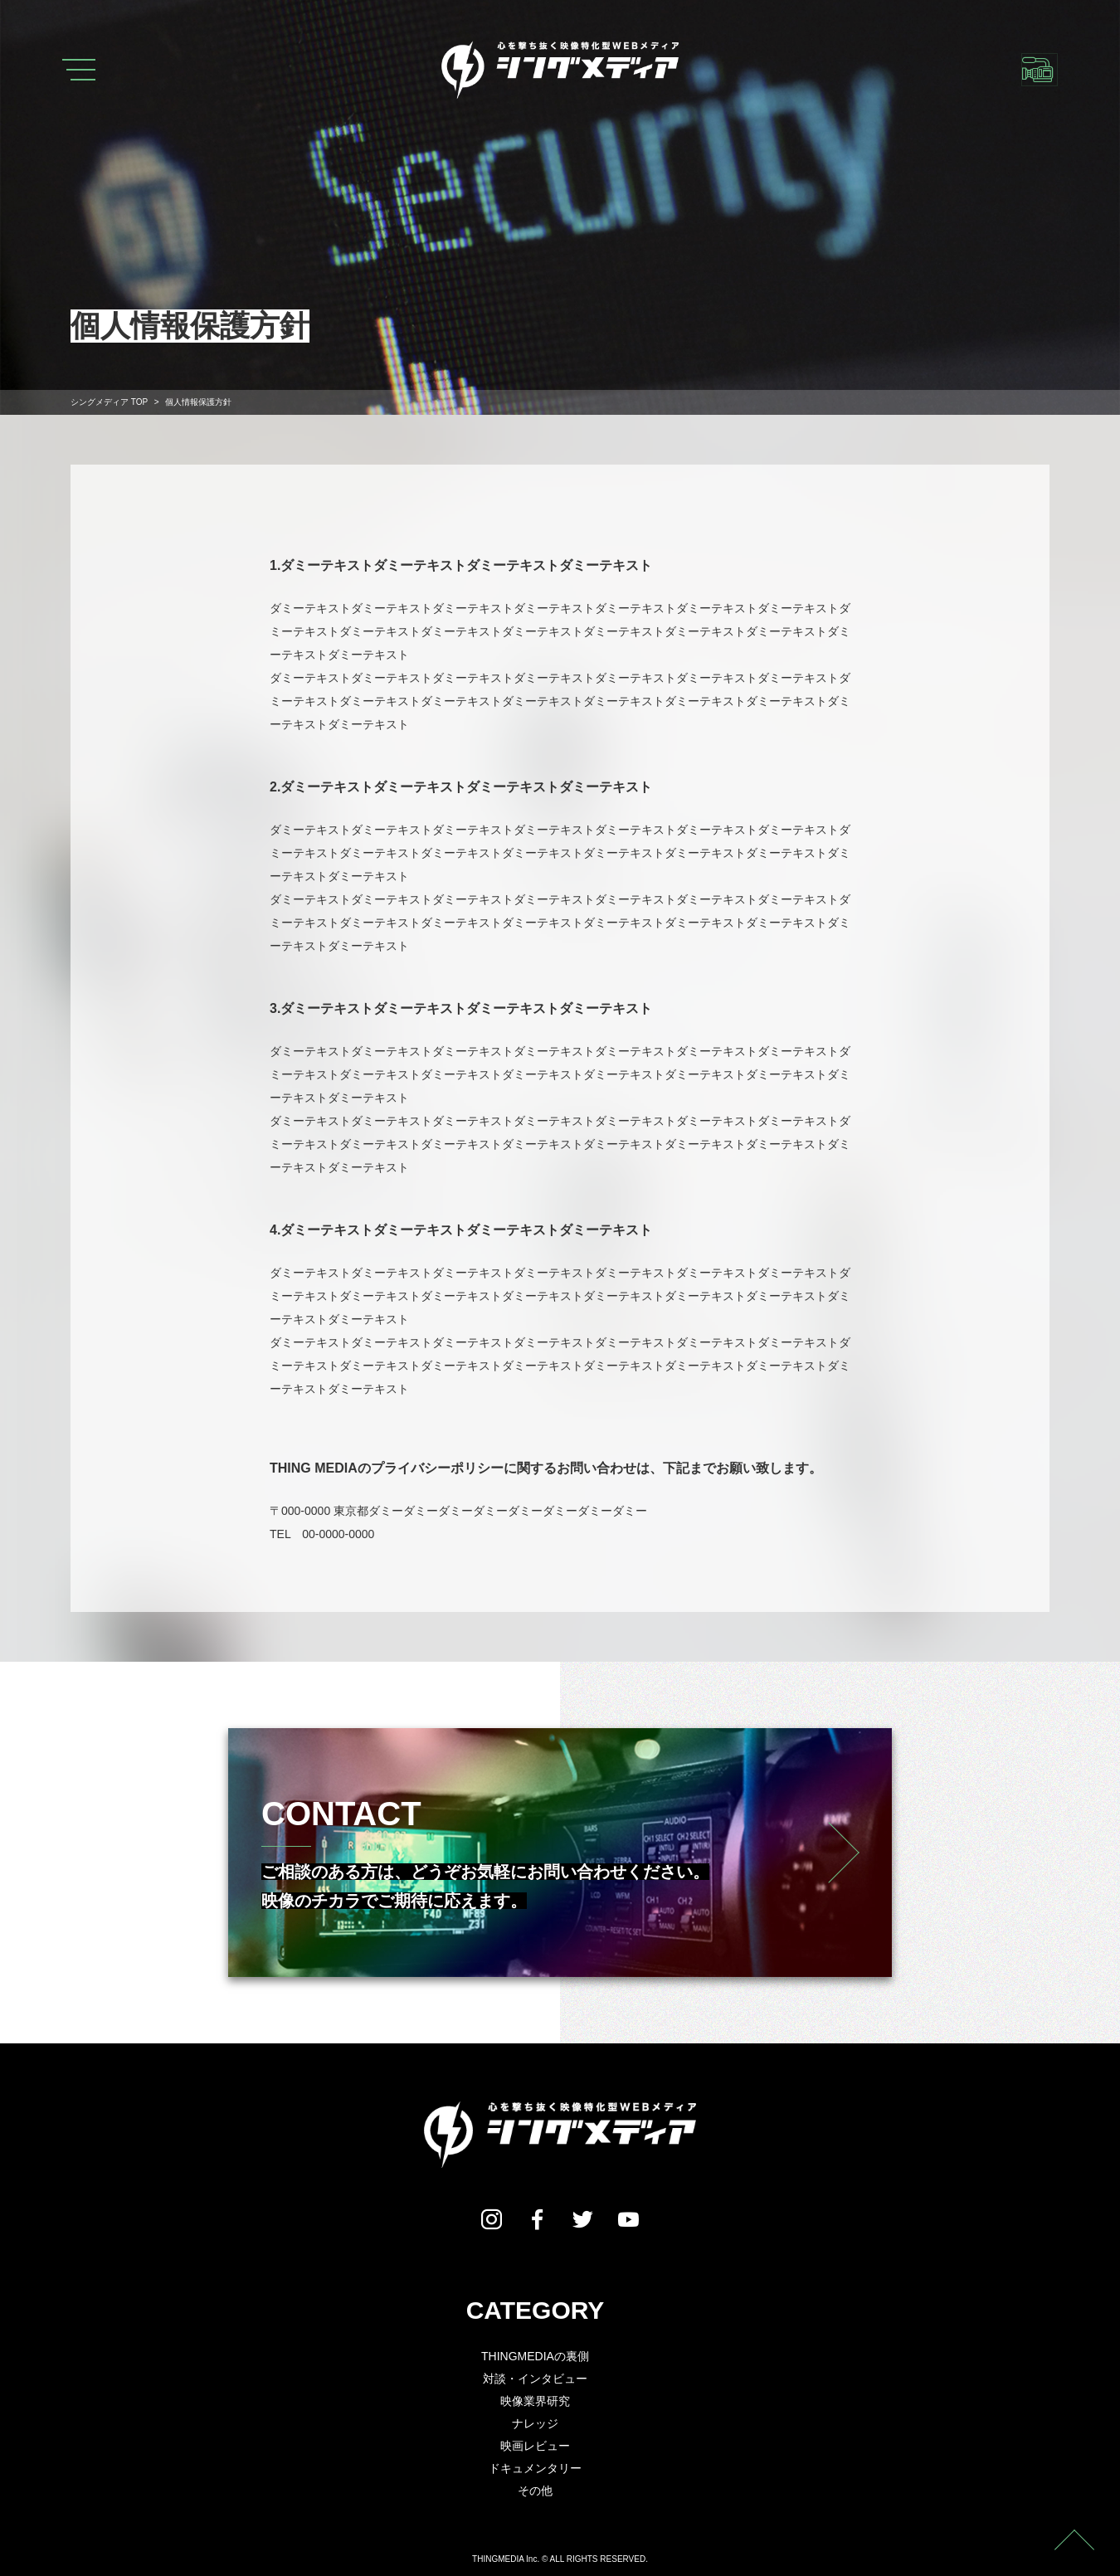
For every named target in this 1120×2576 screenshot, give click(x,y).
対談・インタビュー (535, 2378)
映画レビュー (535, 2445)
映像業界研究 (535, 2401)
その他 (535, 2490)
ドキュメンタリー (535, 2468)
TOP (109, 402)
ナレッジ (535, 2423)
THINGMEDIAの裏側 (535, 2356)
